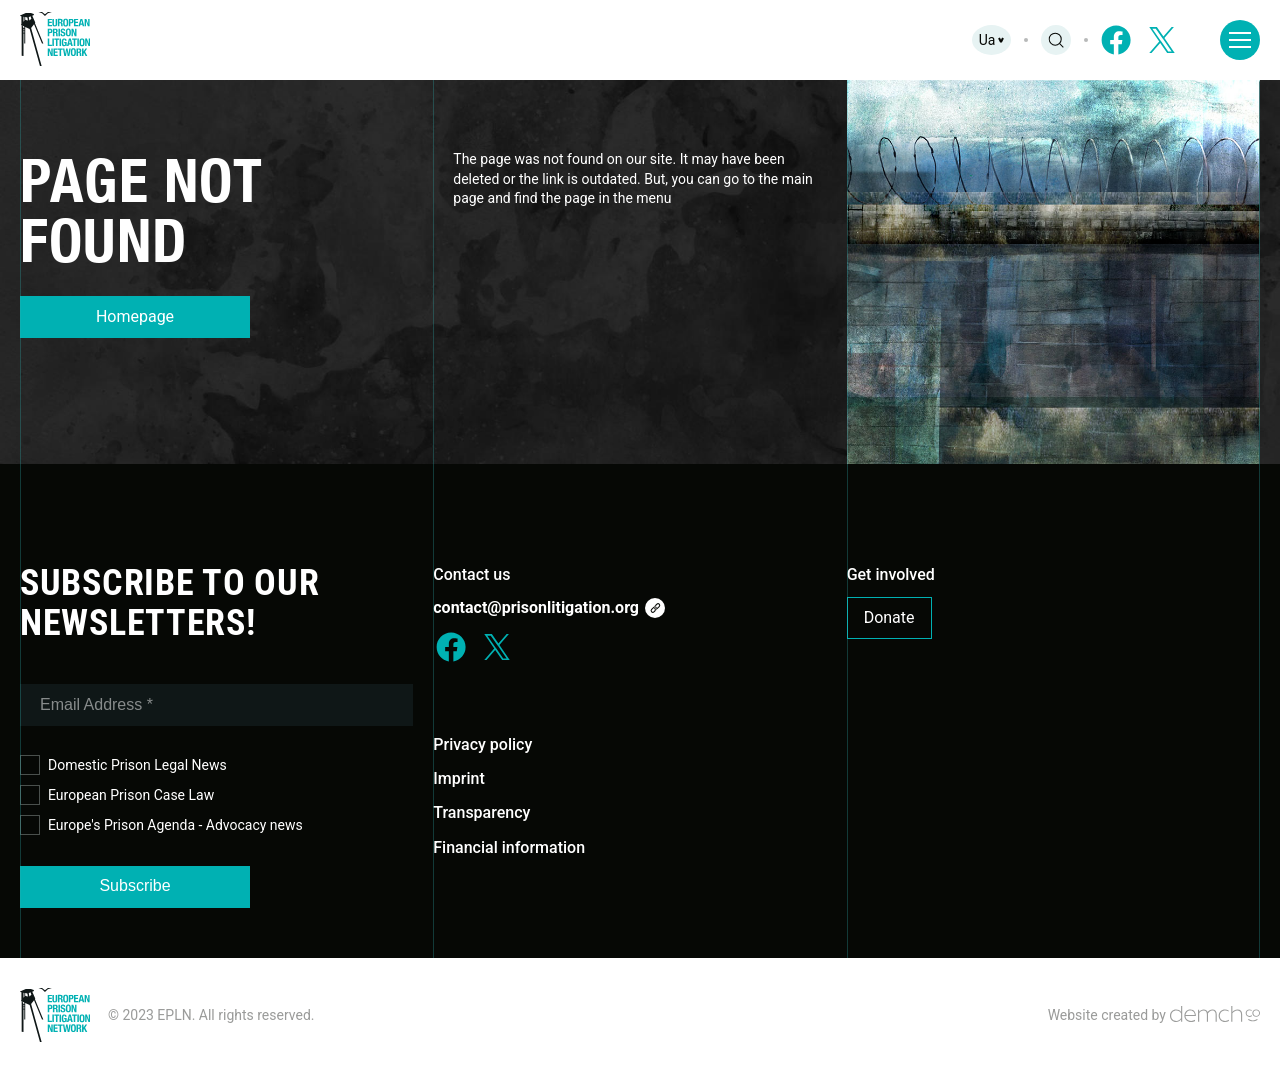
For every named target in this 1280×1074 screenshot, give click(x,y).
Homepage (135, 316)
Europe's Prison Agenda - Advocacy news (161, 825)
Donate (889, 617)
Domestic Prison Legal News (123, 765)
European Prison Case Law (117, 795)
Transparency (481, 812)
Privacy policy (482, 744)
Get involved (891, 574)
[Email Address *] (216, 705)
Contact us (471, 574)
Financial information (509, 847)
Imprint (458, 778)
